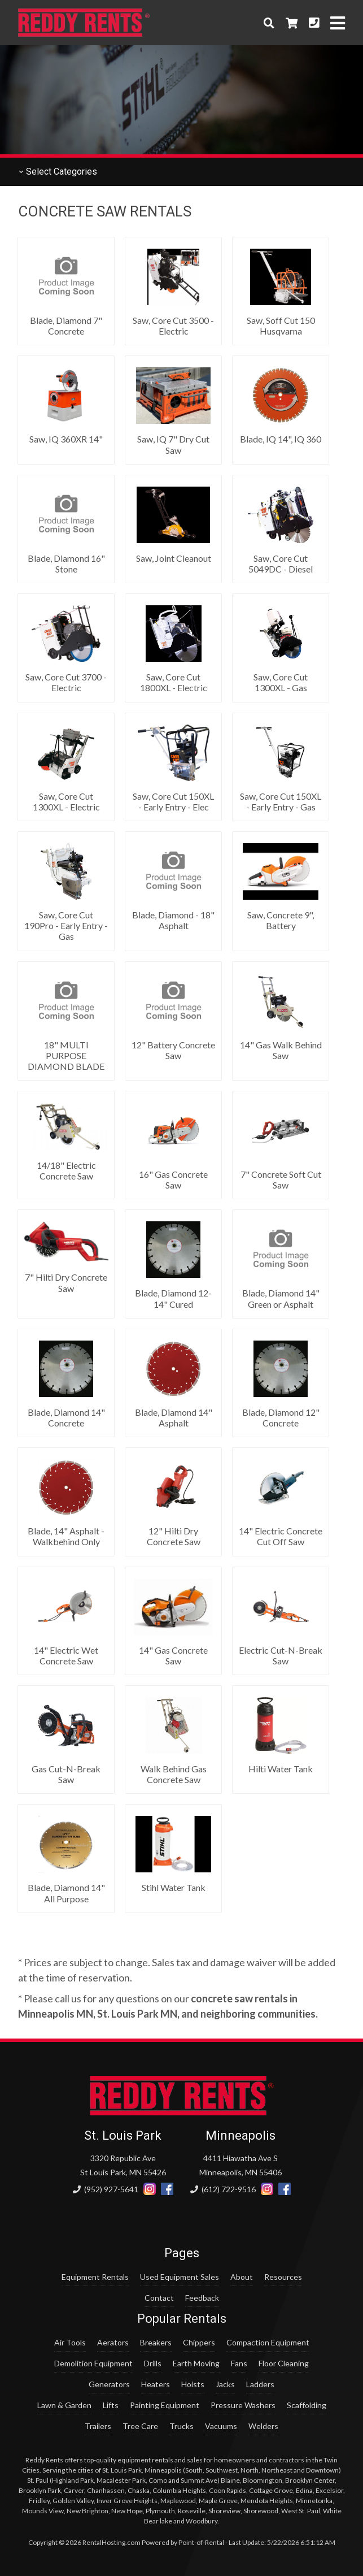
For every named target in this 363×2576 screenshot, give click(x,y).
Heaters (155, 2384)
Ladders (260, 2384)
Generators (109, 2384)
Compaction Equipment (267, 2342)
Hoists (192, 2384)
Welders (263, 2426)
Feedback (202, 2297)
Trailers (98, 2426)
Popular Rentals (181, 2319)
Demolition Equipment (93, 2363)
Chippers (199, 2342)
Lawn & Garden (64, 2405)
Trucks (181, 2426)
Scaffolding (306, 2405)
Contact (159, 2297)
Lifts (111, 2405)
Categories (57, 171)
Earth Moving (196, 2363)
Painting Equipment (164, 2405)
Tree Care (140, 2426)
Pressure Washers (243, 2405)
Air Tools (70, 2342)
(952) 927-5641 (105, 2189)
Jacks (225, 2384)
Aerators (113, 2342)
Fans (239, 2363)
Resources (283, 2277)
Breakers (156, 2342)
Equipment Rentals (95, 2277)
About (241, 2277)
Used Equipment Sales (179, 2277)
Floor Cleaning (284, 2363)
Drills (152, 2363)
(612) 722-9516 (223, 2189)
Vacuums (221, 2426)
